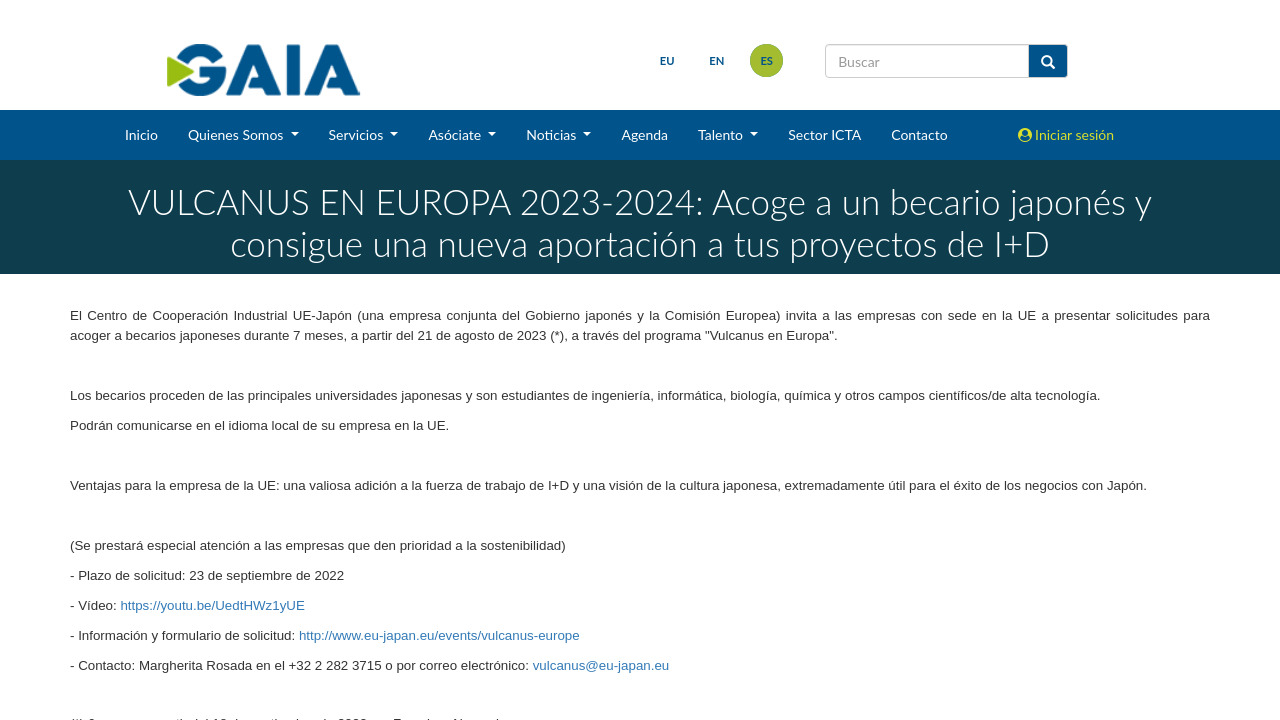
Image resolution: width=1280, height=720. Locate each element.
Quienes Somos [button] (237, 134)
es (766, 60)
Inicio (141, 134)
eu (667, 60)
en (716, 60)
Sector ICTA (824, 134)
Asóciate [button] (456, 134)
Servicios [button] (358, 134)
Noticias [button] (553, 134)
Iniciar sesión (1066, 134)
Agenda (644, 134)
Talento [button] (722, 134)
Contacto (919, 134)
